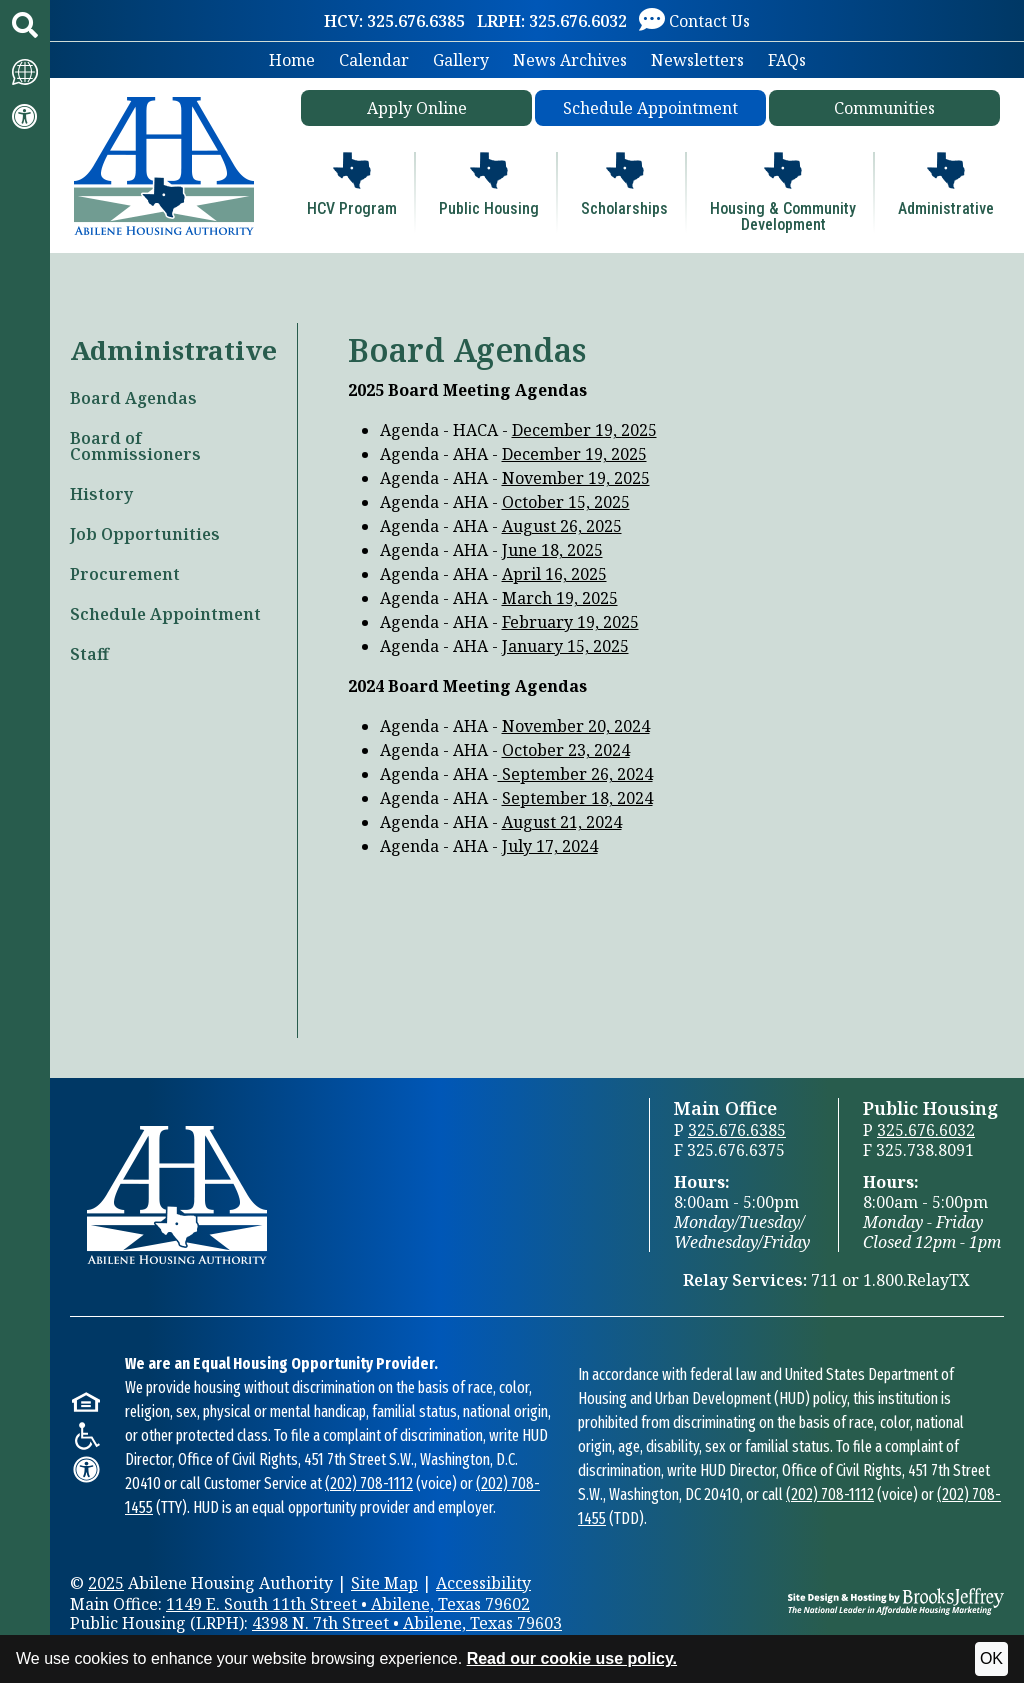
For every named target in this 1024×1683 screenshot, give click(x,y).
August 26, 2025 (562, 526)
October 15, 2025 (566, 502)
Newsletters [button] (697, 60)
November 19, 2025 (576, 478)
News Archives (570, 60)
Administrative (173, 350)
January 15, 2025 (565, 646)
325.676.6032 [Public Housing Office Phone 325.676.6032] (926, 1130)
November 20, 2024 (576, 726)
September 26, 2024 (575, 774)
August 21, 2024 (562, 822)
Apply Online (417, 108)
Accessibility (483, 1583)
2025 (106, 1583)
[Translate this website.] (25, 70)
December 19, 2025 (584, 430)
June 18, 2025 (552, 550)
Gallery (461, 60)
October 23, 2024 (566, 750)
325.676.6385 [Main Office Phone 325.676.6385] (737, 1130)
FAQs (787, 60)
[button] (25, 25)
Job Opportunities (145, 534)
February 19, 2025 (570, 622)
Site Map (384, 1583)
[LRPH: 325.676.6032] (552, 21)
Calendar (374, 60)
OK (991, 1658)
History (101, 494)
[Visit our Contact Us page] (694, 20)
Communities (884, 108)
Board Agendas (133, 398)
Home (292, 60)
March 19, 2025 (560, 598)
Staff (89, 654)
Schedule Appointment (650, 108)
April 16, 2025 (554, 574)
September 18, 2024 (577, 798)
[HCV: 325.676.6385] (394, 21)
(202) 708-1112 (369, 1483)
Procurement (125, 574)
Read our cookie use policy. (572, 1658)
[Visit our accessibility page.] (25, 116)
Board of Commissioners (135, 446)
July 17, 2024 (550, 846)
